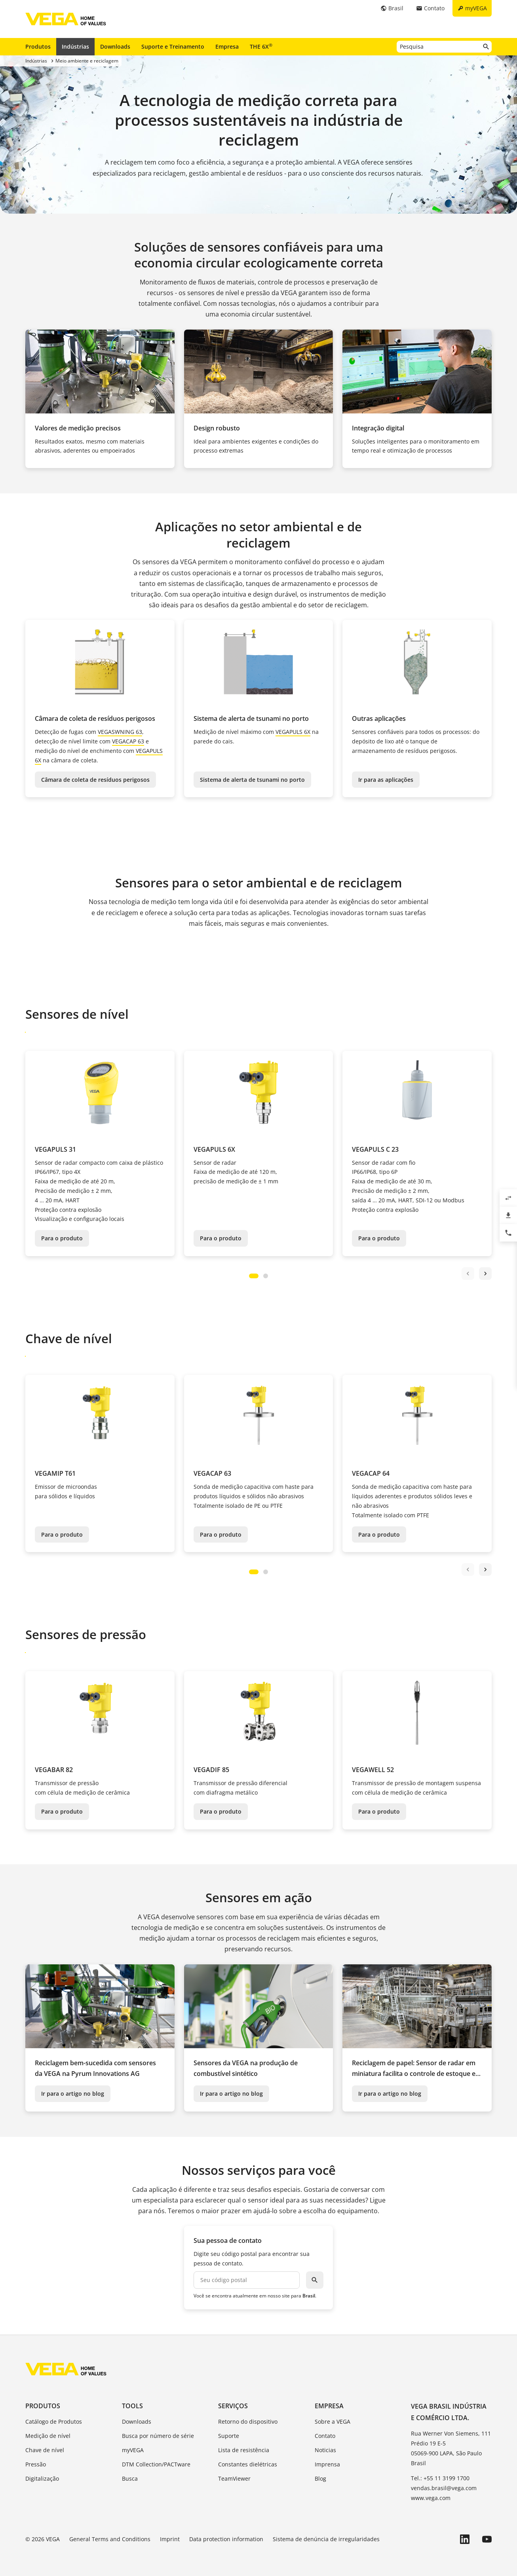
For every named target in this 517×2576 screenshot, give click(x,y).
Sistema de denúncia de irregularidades (326, 2539)
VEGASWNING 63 (120, 731)
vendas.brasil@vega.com (444, 2488)
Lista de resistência (243, 2450)
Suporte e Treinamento (172, 46)
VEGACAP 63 (128, 741)
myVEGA (133, 2450)
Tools (132, 2406)
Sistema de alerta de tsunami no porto (252, 779)
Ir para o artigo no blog (72, 2093)
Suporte (228, 2436)
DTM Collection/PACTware (156, 2464)
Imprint (170, 2539)
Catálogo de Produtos (53, 2421)
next (485, 1273)
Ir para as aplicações (385, 779)
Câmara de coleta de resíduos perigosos (95, 779)
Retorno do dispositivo (248, 2421)
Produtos (38, 46)
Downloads (115, 46)
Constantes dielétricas (247, 2464)
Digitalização (42, 2478)
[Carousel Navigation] (477, 1273)
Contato (325, 2436)
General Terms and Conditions (109, 2539)
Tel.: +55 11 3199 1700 (440, 2478)
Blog (320, 2478)
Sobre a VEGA (332, 2421)
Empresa (227, 46)
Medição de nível (47, 2436)
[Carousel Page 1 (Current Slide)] (253, 1276)
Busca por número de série (158, 2436)
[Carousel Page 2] (265, 1276)
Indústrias (75, 46)
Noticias (325, 2450)
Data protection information (226, 2539)
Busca (130, 2478)
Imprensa (327, 2464)
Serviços (233, 2406)
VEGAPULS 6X (293, 731)
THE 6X (261, 46)
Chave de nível (44, 2450)
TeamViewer (234, 2478)
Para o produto (62, 1238)
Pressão (35, 2464)
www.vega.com (430, 2498)
